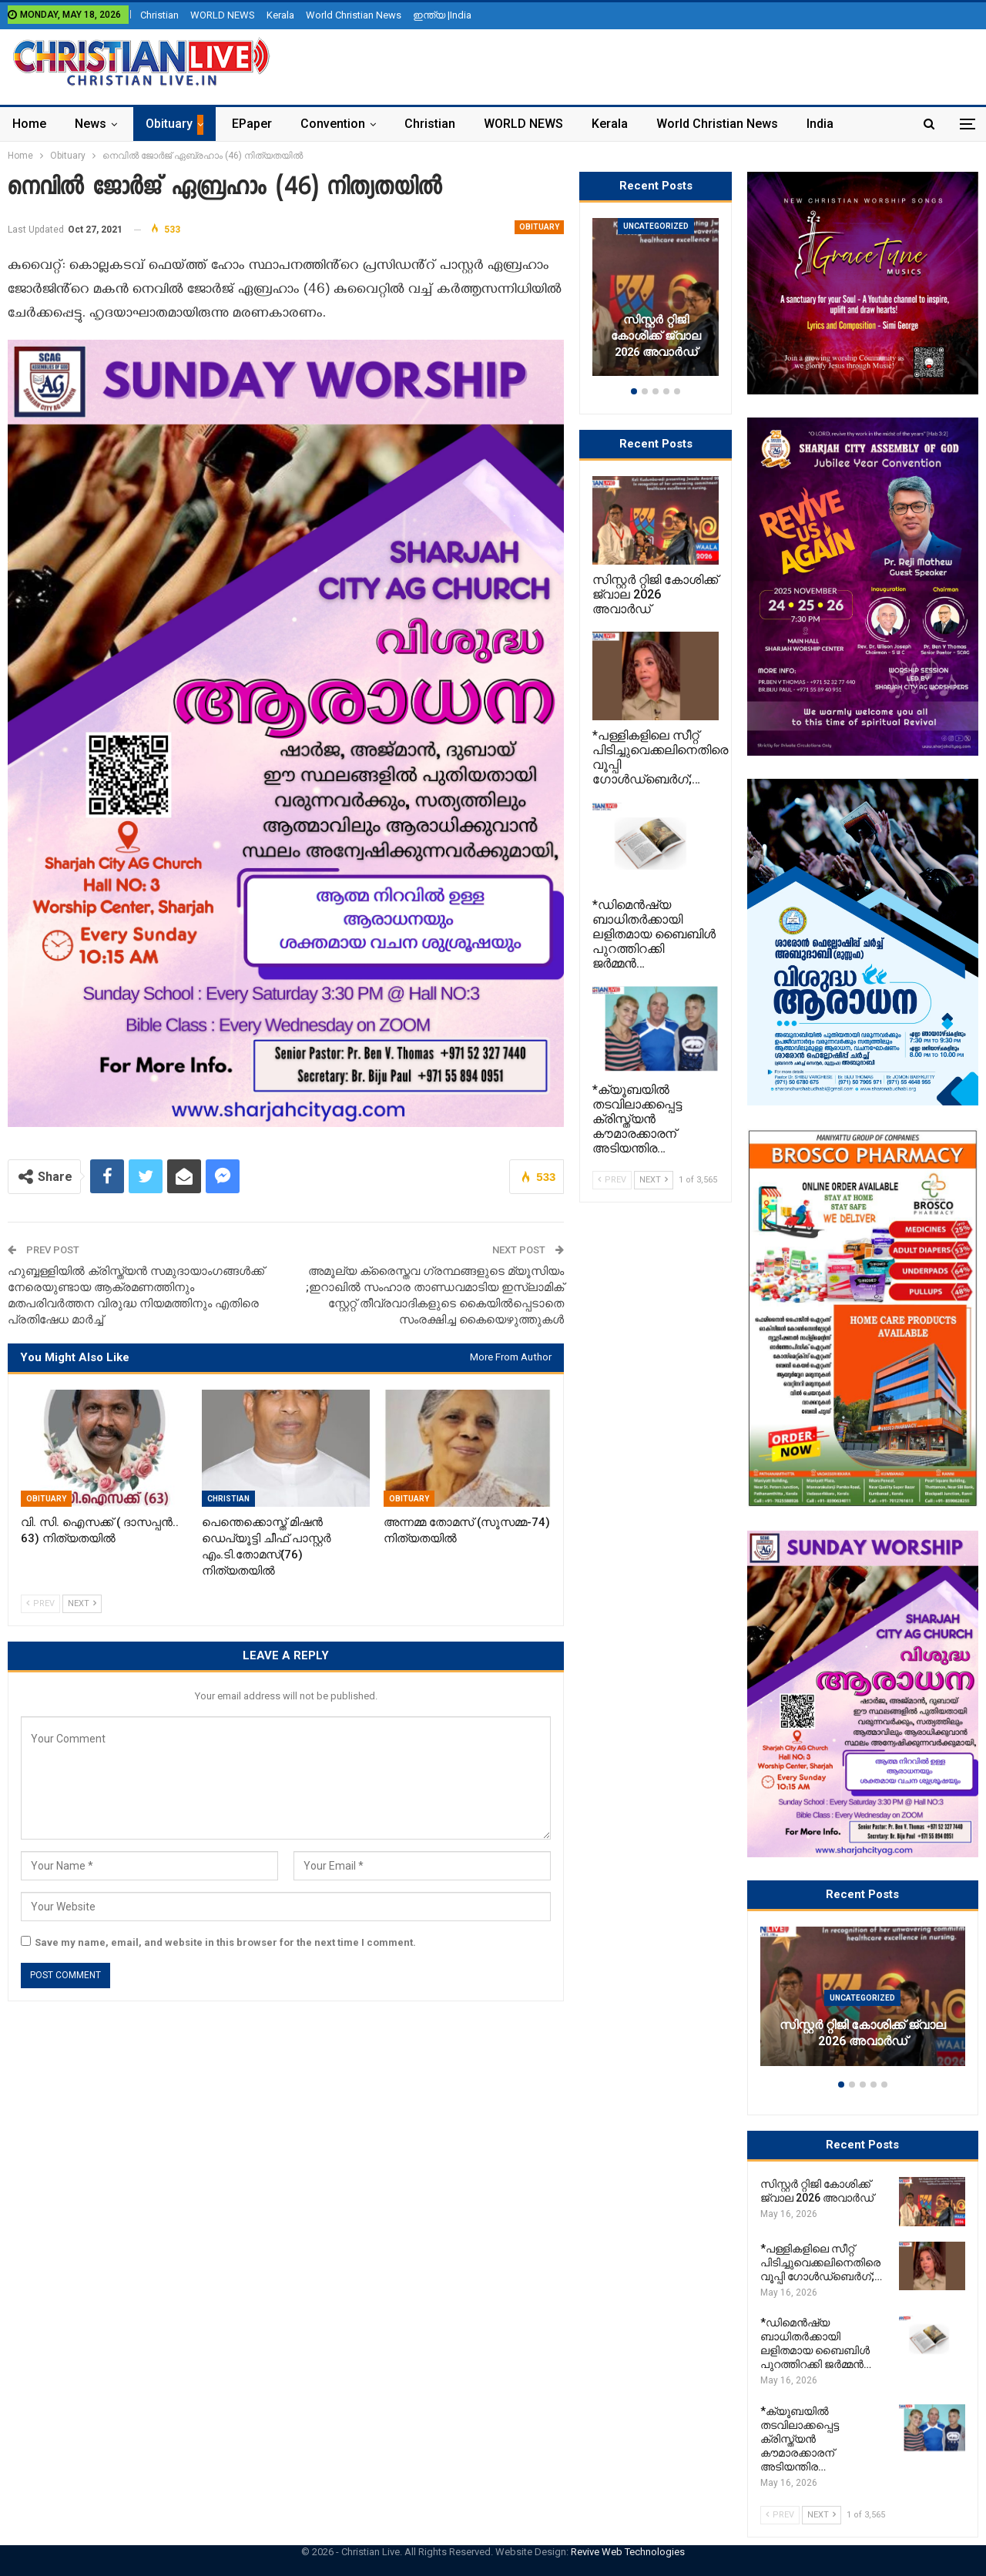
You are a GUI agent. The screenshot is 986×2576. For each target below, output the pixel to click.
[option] (862, 2004)
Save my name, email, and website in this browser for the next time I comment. (225, 1942)
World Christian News (353, 15)
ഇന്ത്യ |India (442, 15)
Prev (40, 1603)
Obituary (169, 123)
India (820, 123)
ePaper (252, 123)
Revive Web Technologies (628, 2552)
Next (82, 1603)
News (90, 123)
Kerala (280, 15)
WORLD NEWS (222, 15)
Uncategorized (862, 1998)
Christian (159, 15)
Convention (332, 123)
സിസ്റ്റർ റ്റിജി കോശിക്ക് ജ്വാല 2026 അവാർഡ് (863, 2033)
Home (29, 123)
